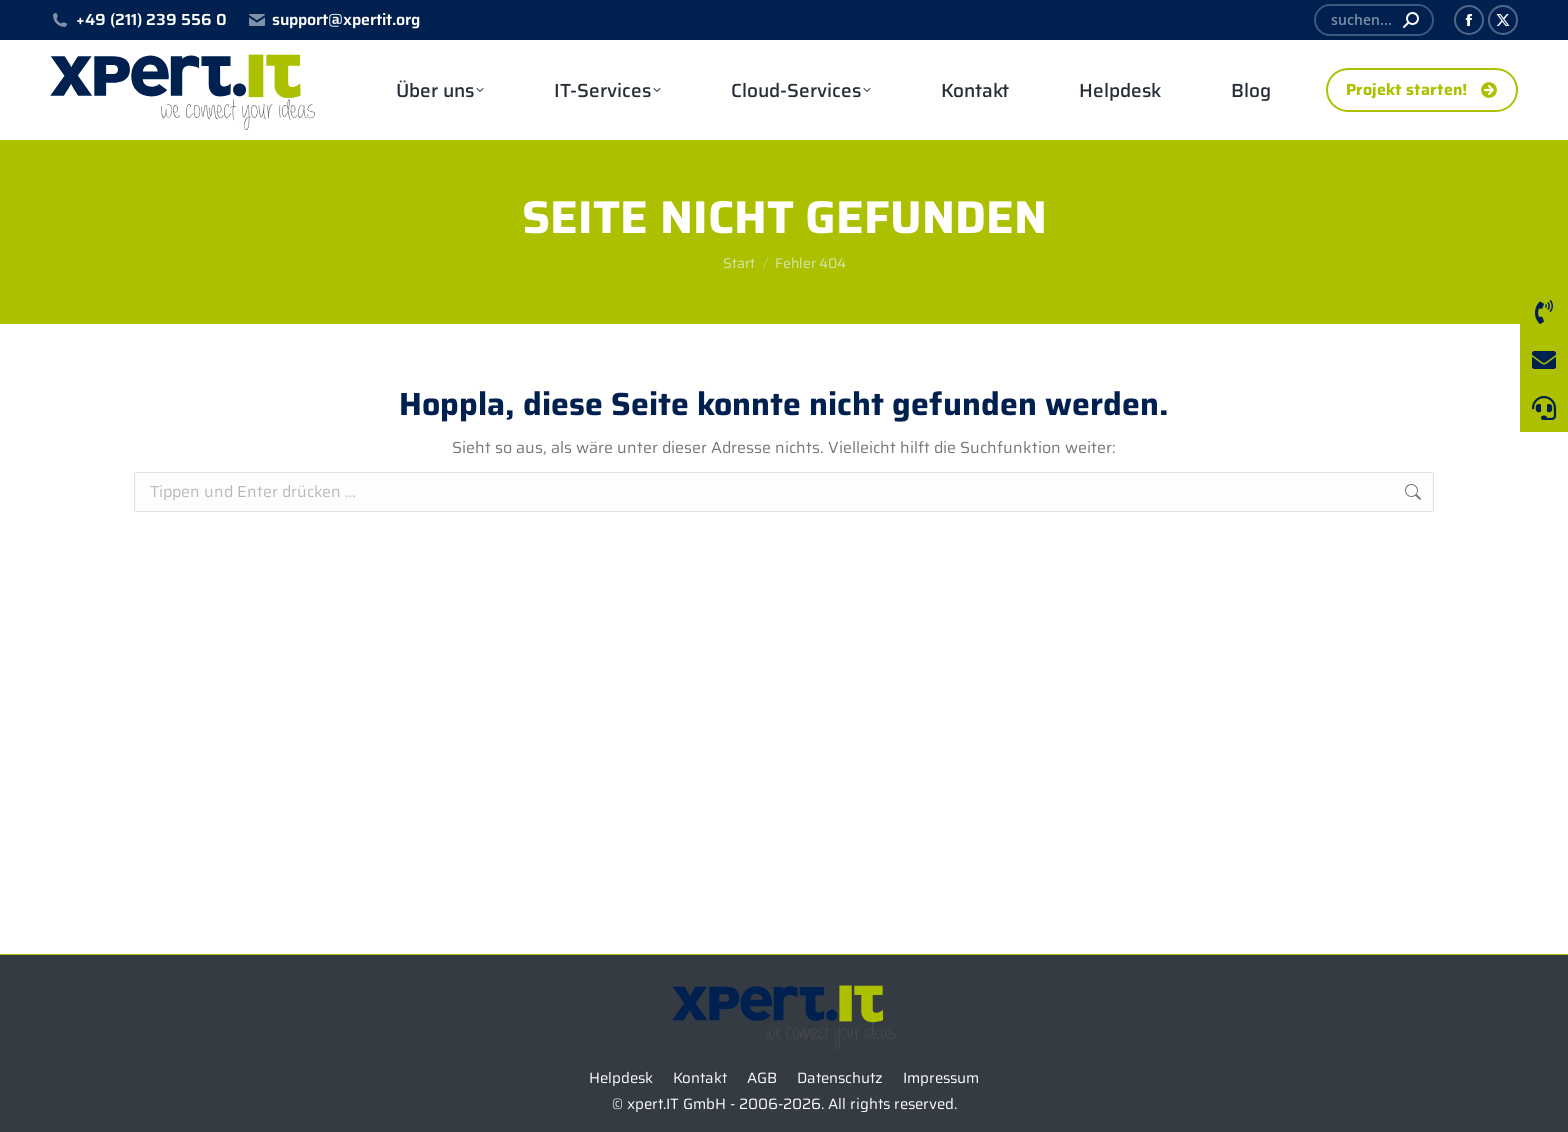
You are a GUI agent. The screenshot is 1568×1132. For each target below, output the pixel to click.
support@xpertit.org (334, 20)
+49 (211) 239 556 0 (138, 20)
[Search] (1374, 20)
